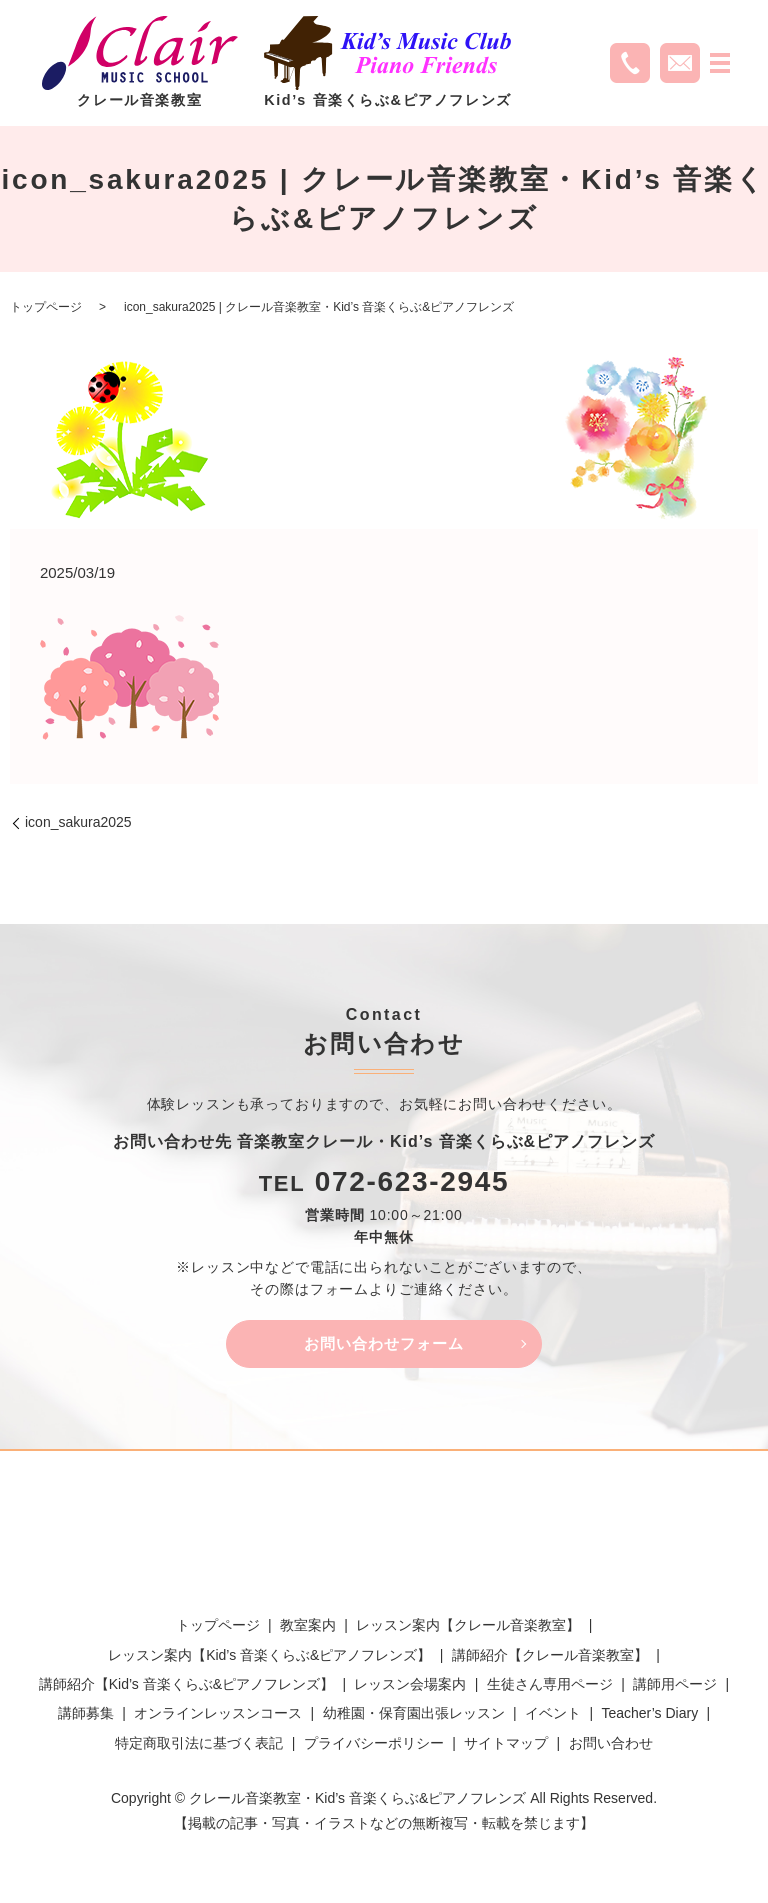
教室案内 (308, 1628)
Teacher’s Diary (649, 1716)
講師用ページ (675, 1687)
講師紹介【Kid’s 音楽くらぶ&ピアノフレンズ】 (186, 1687)
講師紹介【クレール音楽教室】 (550, 1657)
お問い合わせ (611, 1745)
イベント (553, 1716)
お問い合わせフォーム (384, 1344)
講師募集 (86, 1716)
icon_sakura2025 (78, 822)
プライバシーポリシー (374, 1745)
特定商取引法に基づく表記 (199, 1745)
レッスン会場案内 (410, 1687)
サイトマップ (506, 1745)
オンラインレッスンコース (218, 1716)
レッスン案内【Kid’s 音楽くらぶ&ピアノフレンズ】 (269, 1657)
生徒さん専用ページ (550, 1687)
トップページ (46, 307)
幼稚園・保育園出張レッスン (414, 1716)
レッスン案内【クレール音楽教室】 (468, 1628)
